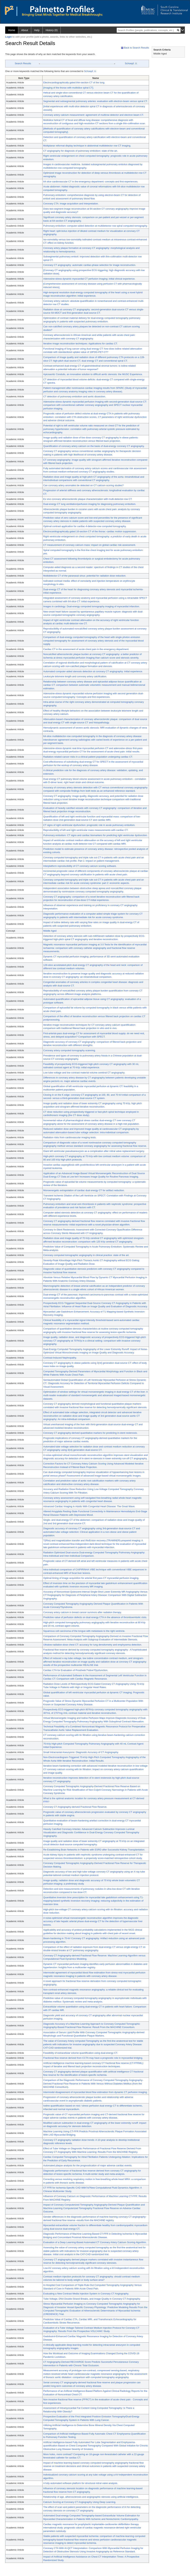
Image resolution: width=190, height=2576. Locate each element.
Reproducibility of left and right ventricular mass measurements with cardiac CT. (85, 830)
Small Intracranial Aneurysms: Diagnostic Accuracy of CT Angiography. (81, 1752)
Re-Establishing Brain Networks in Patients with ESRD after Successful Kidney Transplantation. (94, 1849)
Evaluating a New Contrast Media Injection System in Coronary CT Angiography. (86, 2293)
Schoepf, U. (131, 63)
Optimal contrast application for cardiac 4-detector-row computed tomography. (84, 526)
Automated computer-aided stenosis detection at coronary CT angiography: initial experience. (93, 671)
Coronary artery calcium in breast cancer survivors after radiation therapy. (82, 1612)
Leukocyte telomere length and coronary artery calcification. (75, 676)
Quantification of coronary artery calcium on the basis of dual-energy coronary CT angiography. (94, 446)
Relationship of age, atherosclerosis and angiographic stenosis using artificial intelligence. (91, 2496)
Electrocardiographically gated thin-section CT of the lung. (74, 82)
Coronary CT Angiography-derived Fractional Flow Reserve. (75, 1806)
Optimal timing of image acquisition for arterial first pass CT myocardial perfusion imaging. (91, 1578)
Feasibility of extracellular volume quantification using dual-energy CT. (80, 2053)
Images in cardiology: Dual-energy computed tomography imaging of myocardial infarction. (91, 606)
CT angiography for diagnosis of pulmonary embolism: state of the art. (80, 150)
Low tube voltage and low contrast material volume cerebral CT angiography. (84, 1072)
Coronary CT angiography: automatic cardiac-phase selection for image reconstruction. (89, 265)
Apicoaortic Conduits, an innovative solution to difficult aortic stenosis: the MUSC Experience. (93, 374)
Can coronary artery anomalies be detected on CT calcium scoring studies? (83, 485)
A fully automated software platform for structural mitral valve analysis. (80, 2483)
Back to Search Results (135, 47)
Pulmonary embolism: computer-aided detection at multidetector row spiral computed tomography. (95, 225)
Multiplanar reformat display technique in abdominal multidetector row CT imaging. (87, 145)
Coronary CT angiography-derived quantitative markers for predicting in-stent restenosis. (90, 1432)
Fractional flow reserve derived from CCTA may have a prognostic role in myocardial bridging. (93, 2058)
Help (37, 30)
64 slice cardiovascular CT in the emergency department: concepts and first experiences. (90, 181)
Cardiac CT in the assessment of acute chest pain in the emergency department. (86, 649)
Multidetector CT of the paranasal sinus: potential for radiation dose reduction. (84, 575)
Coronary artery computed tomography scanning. (69, 1050)
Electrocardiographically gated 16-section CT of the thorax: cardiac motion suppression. (90, 531)
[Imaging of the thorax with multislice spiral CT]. (68, 87)
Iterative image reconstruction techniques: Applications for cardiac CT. (80, 343)
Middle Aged (50, 930)
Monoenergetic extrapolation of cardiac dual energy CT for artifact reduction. (84, 1190)
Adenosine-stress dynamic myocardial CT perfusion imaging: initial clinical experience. (89, 278)
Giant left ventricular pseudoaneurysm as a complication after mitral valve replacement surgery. (94, 1151)
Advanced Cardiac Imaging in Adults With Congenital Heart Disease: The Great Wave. (89, 1506)
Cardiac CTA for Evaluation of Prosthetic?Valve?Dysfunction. (75, 1670)
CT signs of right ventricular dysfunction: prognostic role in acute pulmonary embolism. (89, 825)
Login (8, 36)
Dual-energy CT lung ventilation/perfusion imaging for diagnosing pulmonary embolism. (89, 504)
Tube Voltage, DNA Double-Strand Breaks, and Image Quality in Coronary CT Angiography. (91, 2298)
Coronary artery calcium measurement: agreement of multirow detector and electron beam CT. (93, 114)
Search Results (23, 63)
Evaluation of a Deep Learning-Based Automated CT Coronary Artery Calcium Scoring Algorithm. (95, 2242)
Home (11, 30)
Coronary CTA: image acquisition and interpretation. (71, 203)
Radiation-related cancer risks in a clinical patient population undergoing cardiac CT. (88, 756)
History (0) (52, 30)
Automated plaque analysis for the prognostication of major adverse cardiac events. (87, 2165)
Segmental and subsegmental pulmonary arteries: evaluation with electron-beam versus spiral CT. (95, 101)
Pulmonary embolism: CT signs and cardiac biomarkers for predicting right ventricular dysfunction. (95, 835)
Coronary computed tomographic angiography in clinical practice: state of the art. (86, 1255)
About (24, 30)
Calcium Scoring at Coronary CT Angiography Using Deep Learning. (79, 2502)
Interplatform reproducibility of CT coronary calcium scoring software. (80, 866)
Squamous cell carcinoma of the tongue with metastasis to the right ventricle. (84, 1631)
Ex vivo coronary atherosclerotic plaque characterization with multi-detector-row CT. (87, 499)
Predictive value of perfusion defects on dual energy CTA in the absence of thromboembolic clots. (95, 1617)
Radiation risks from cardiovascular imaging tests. (69, 1137)
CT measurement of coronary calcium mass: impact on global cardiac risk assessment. (89, 545)
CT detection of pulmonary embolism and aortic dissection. (74, 396)
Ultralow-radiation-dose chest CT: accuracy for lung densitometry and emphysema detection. (92, 1644)
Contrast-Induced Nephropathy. (60, 1357)
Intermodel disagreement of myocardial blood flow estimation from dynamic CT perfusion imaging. (95, 2092)
